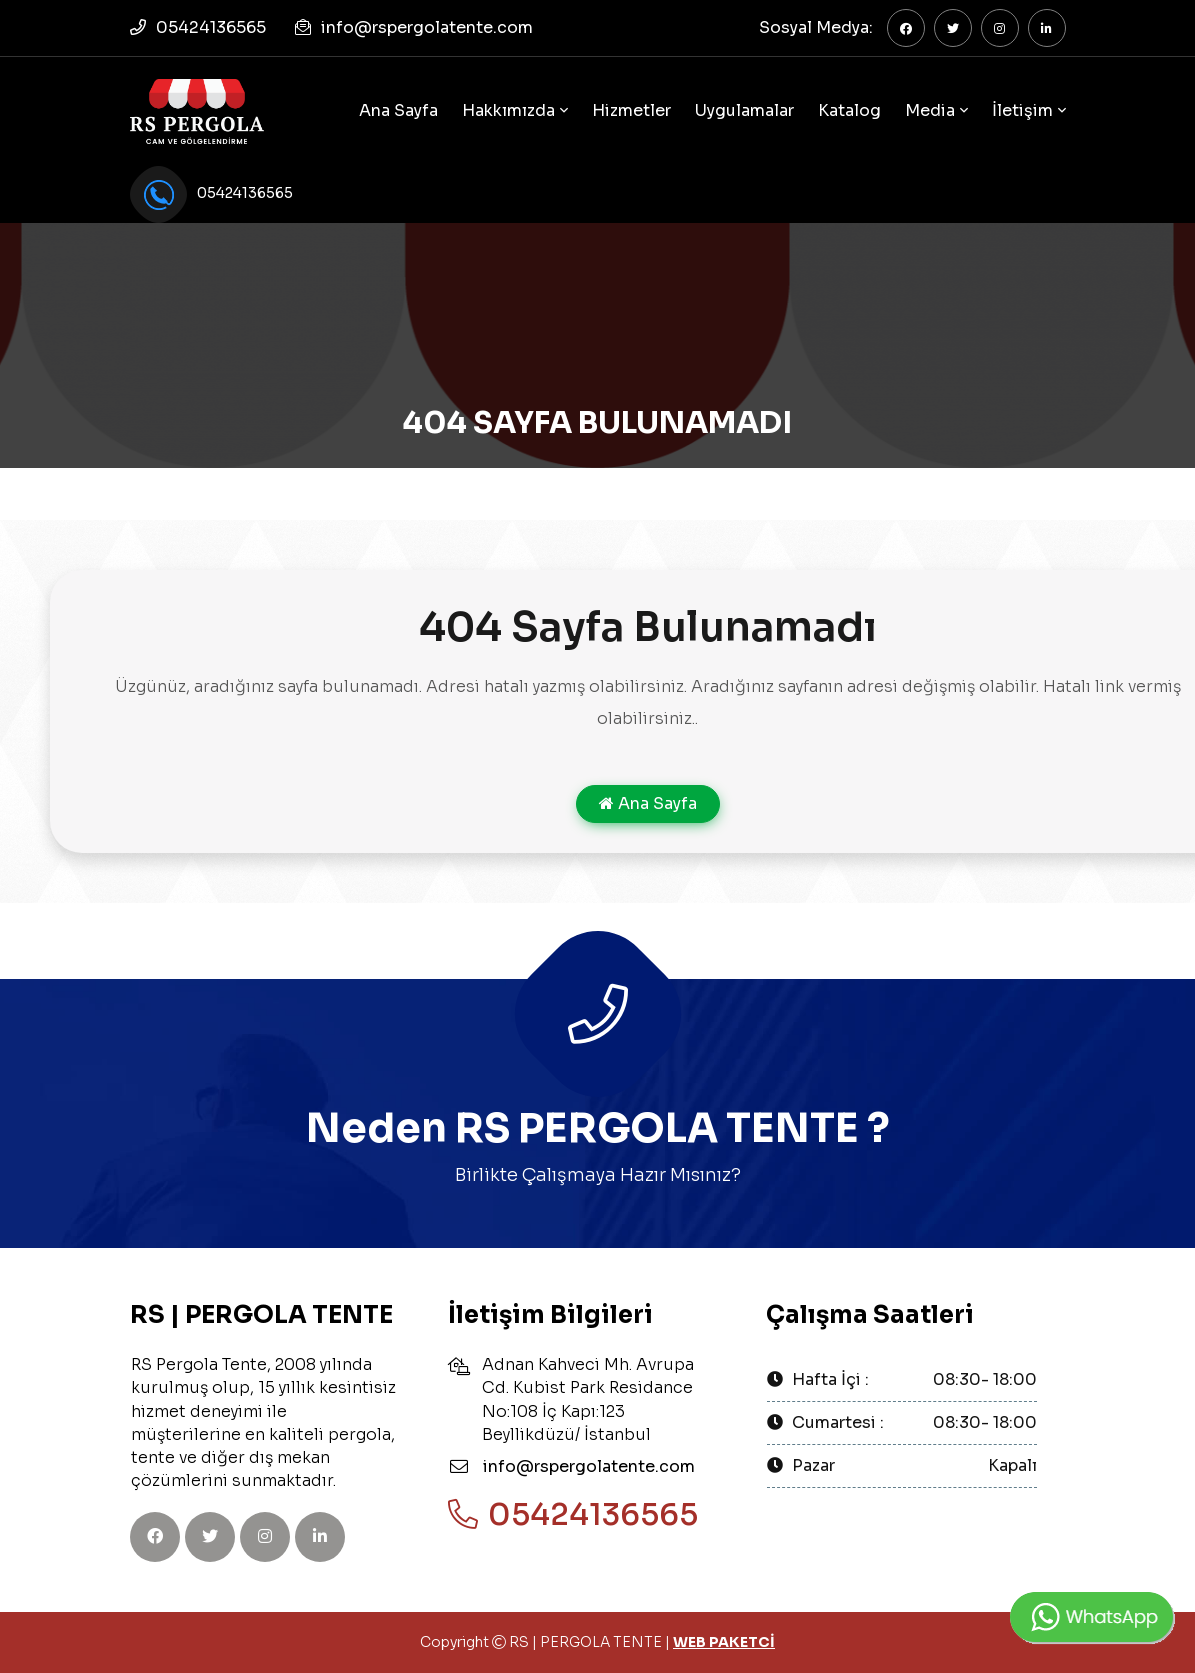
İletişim (1022, 110)
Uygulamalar (744, 110)
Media (930, 110)
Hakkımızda (508, 110)
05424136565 (211, 27)
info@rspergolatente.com (427, 27)
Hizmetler (631, 110)
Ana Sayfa (398, 110)
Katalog (849, 110)
